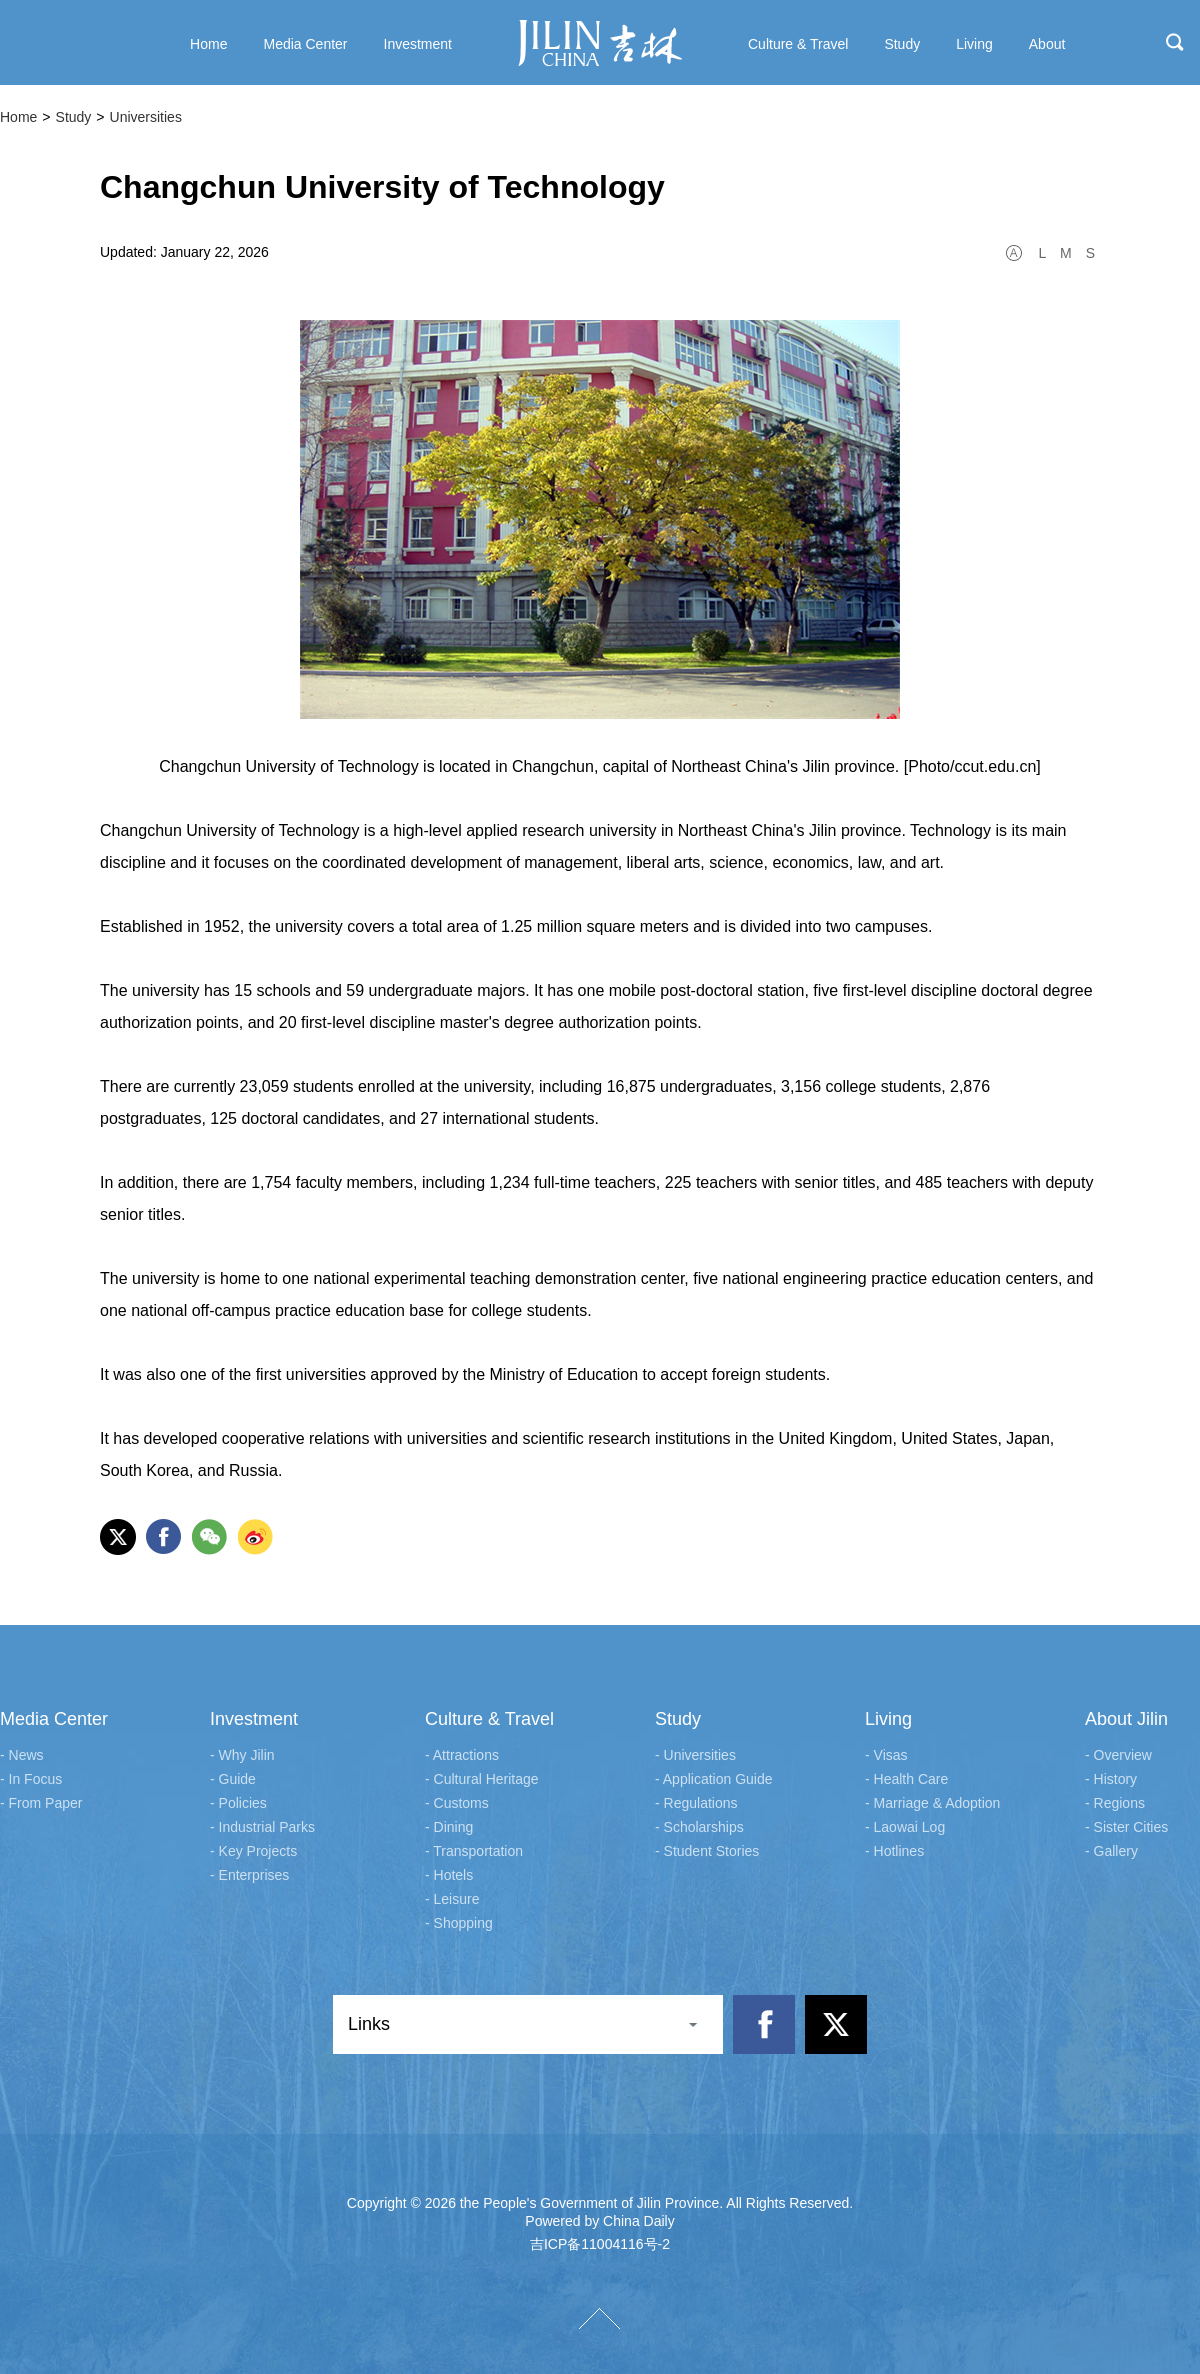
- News (22, 1755)
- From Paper (41, 1803)
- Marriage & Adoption (932, 1803)
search (1175, 42)
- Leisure (452, 1899)
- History (1111, 1779)
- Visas (886, 1755)
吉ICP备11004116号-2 (600, 2244)
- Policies (238, 1803)
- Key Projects (253, 1851)
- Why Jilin (242, 1755)
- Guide (233, 1779)
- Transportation (474, 1851)
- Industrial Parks (262, 1827)
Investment (254, 1719)
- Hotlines (894, 1851)
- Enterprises (249, 1875)
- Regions (1115, 1803)
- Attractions (462, 1755)
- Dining (449, 1827)
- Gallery (1111, 1851)
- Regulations (696, 1803)
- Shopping (459, 1923)
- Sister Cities (1126, 1827)
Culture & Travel (489, 1719)
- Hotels (449, 1875)
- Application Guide (714, 1779)
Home (18, 117)
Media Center (54, 1719)
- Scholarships (699, 1827)
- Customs (457, 1803)
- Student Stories (707, 1851)
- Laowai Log (905, 1827)
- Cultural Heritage (482, 1779)
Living (888, 1719)
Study (74, 117)
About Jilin (1126, 1719)
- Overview (1118, 1755)
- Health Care (906, 1779)
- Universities (695, 1755)
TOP (599, 2318)
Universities (146, 117)
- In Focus (31, 1779)
